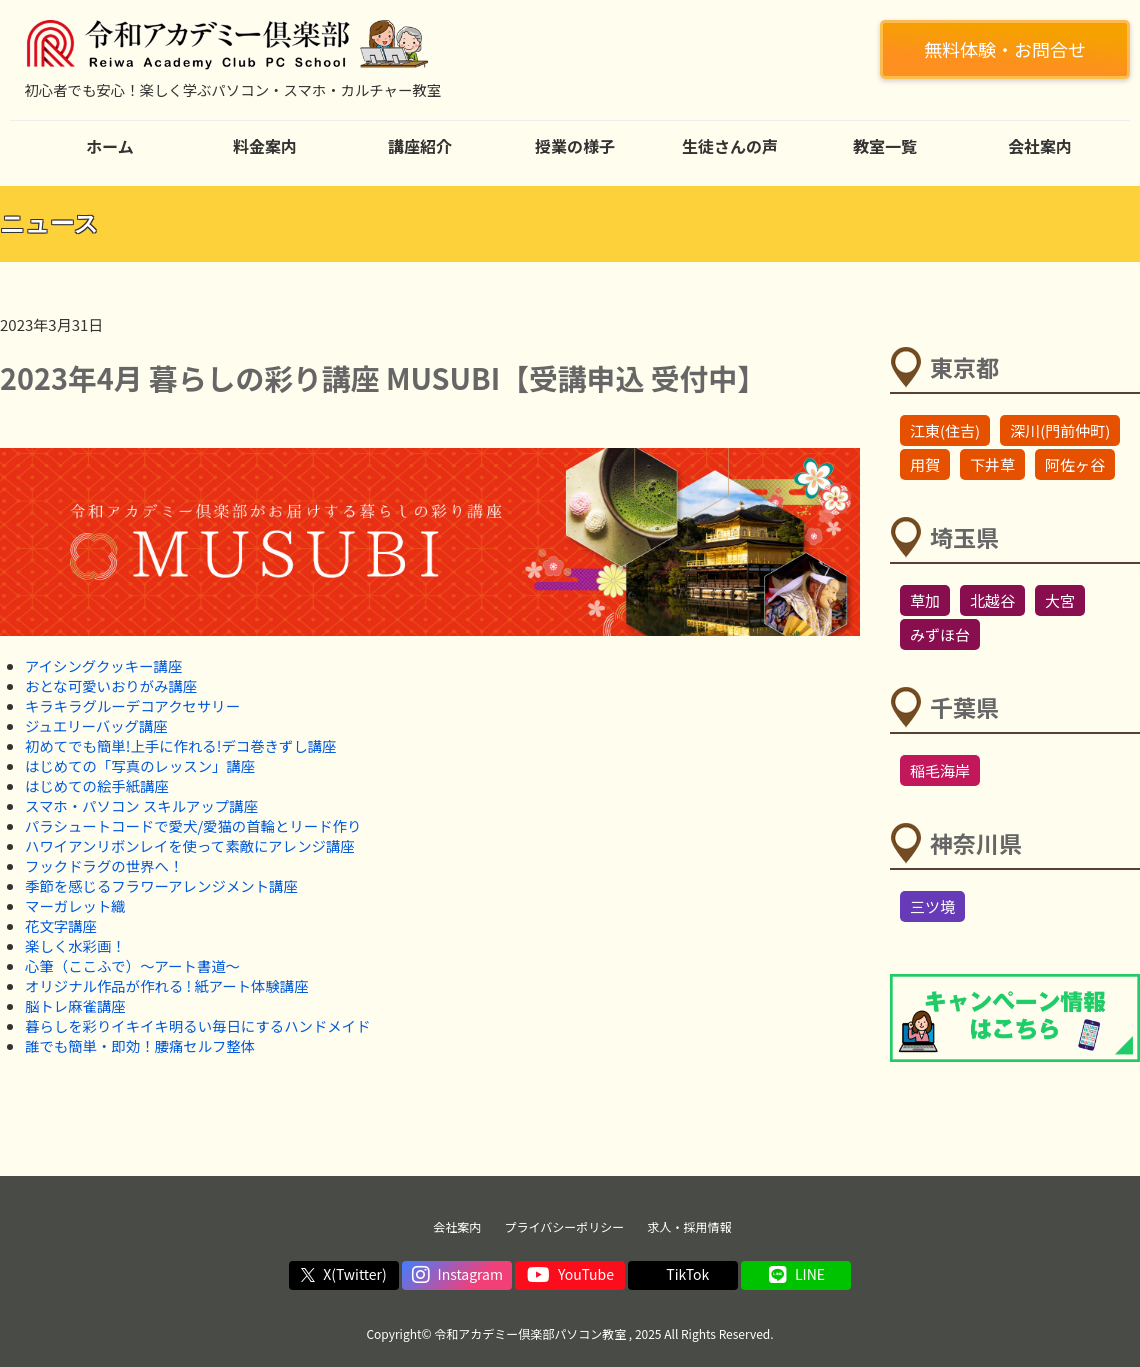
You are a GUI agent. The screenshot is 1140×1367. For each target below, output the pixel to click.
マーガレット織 (75, 905)
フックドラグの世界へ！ (104, 865)
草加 (925, 600)
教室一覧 (885, 146)
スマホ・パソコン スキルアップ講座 (141, 805)
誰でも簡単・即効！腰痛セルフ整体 (140, 1045)
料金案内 (265, 146)
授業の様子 (575, 146)
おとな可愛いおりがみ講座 (111, 685)
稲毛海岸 (940, 770)
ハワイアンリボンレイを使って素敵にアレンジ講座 (190, 845)
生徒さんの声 (730, 146)
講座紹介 (420, 146)
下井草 (992, 464)
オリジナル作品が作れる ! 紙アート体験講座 (167, 985)
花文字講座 (61, 925)
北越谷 (992, 600)
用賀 (925, 464)
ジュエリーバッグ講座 (96, 725)
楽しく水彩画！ (75, 945)
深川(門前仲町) (1060, 430)
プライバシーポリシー (565, 1226)
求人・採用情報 (690, 1226)
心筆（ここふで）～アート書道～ (132, 965)
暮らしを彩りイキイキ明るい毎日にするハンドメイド (198, 1025)
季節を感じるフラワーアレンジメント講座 (161, 885)
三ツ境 (932, 906)
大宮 (1060, 600)
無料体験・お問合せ (1005, 49)
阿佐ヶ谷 (1075, 464)
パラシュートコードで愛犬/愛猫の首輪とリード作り (193, 825)
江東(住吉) (945, 430)
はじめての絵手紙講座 (97, 785)
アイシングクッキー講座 (103, 665)
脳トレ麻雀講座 (75, 1005)
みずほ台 (940, 634)
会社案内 (1040, 146)
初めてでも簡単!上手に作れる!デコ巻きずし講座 (181, 745)
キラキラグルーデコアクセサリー (132, 705)
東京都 (964, 367)
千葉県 (964, 707)
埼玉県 (964, 537)
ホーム (110, 146)
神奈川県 (976, 843)
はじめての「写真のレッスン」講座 (140, 765)
